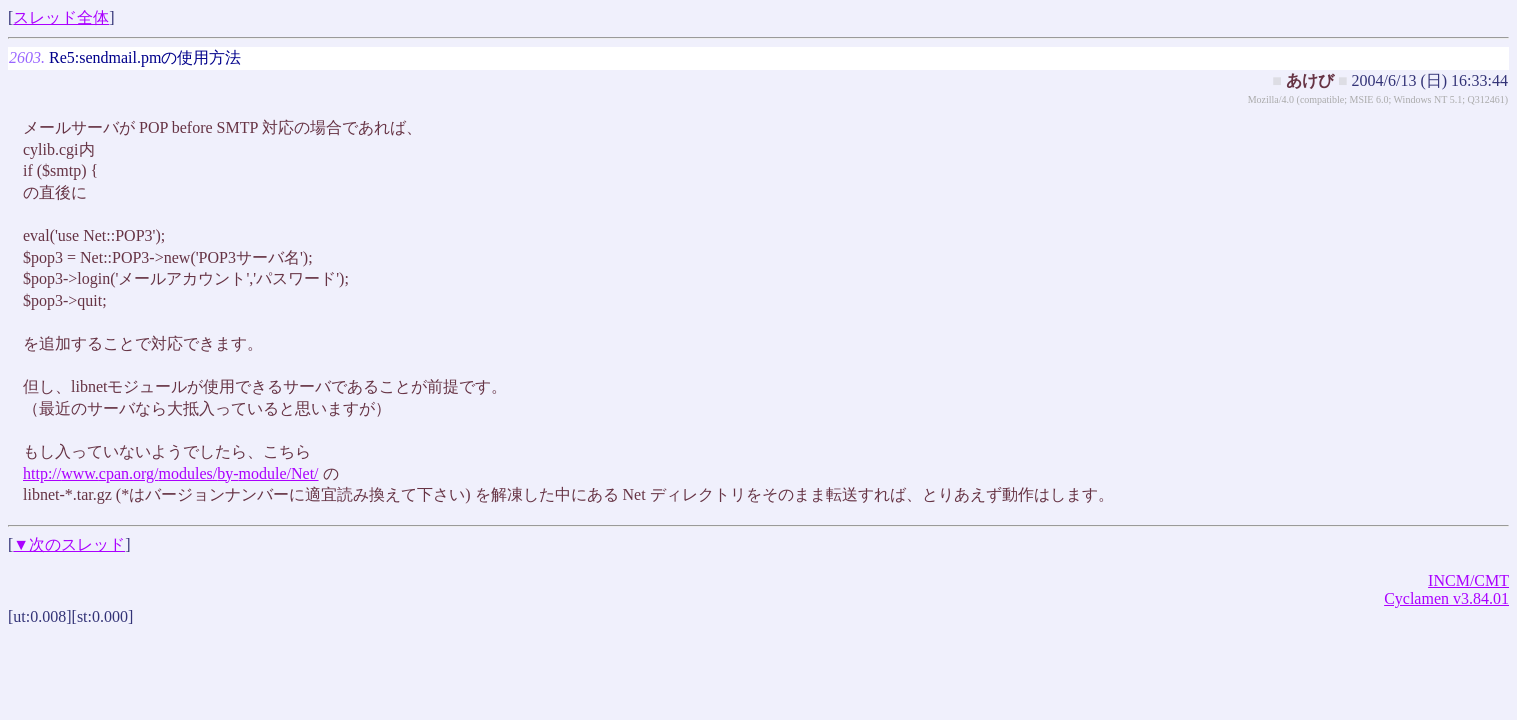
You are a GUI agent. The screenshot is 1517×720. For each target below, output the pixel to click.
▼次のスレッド (69, 544)
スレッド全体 (61, 17)
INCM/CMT (1468, 580)
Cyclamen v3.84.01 (1446, 598)
